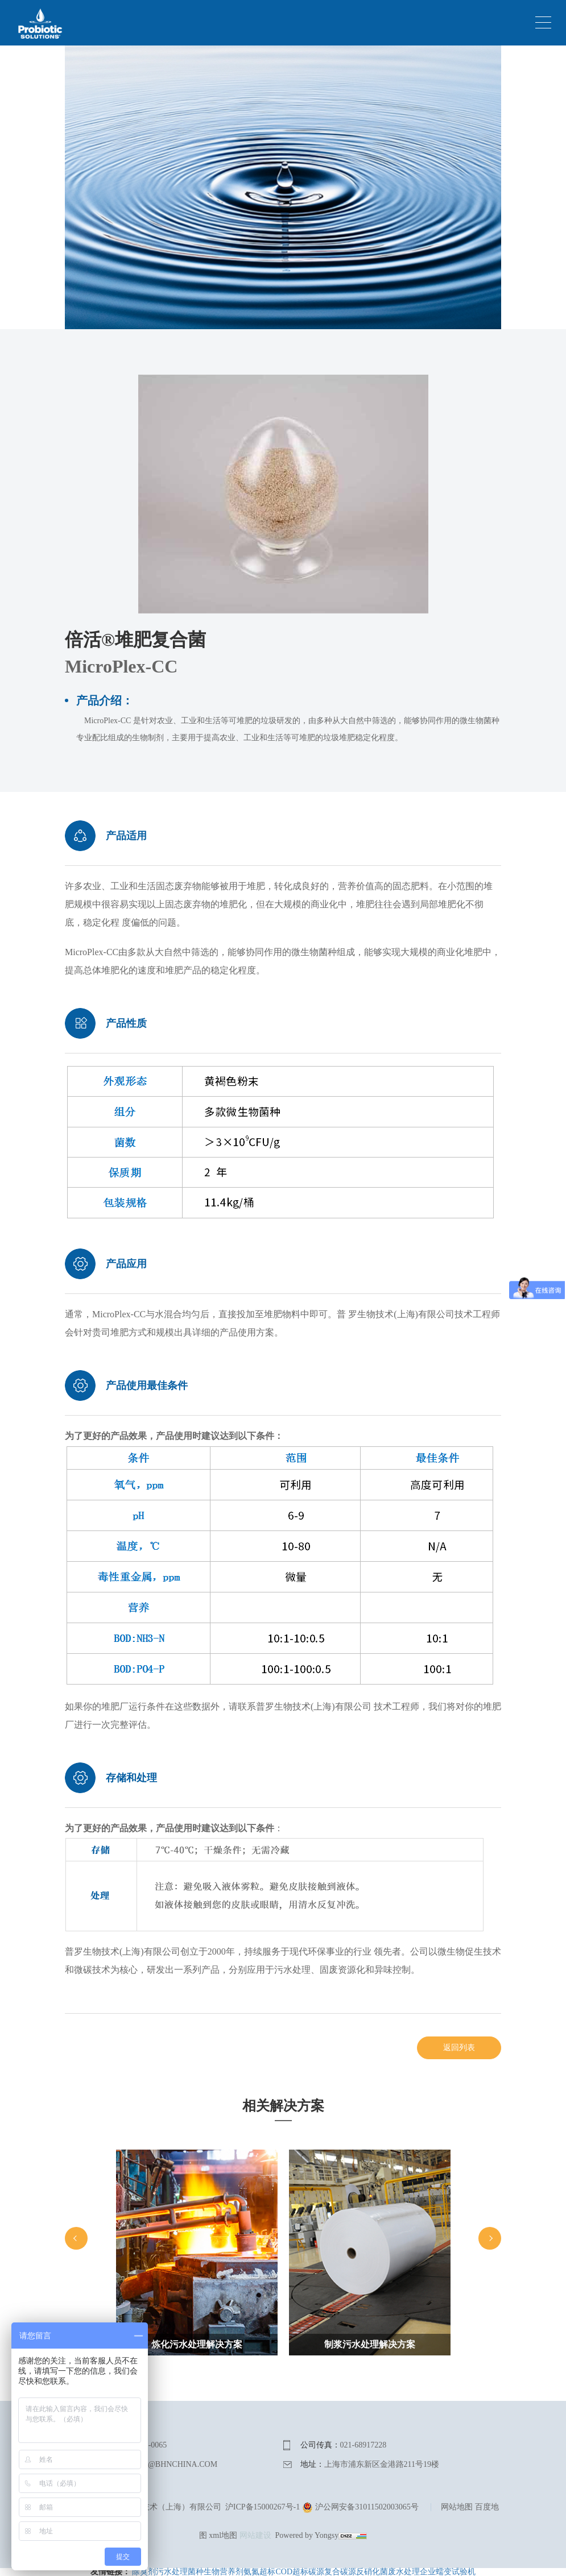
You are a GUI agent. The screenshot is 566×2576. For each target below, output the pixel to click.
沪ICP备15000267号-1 (262, 2507)
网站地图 (457, 2507)
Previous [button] (76, 2238)
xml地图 (223, 2535)
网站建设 (255, 2535)
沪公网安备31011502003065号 (360, 2507)
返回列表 (459, 2047)
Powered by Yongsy (307, 2535)
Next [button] (489, 2238)
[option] (196, 2268)
